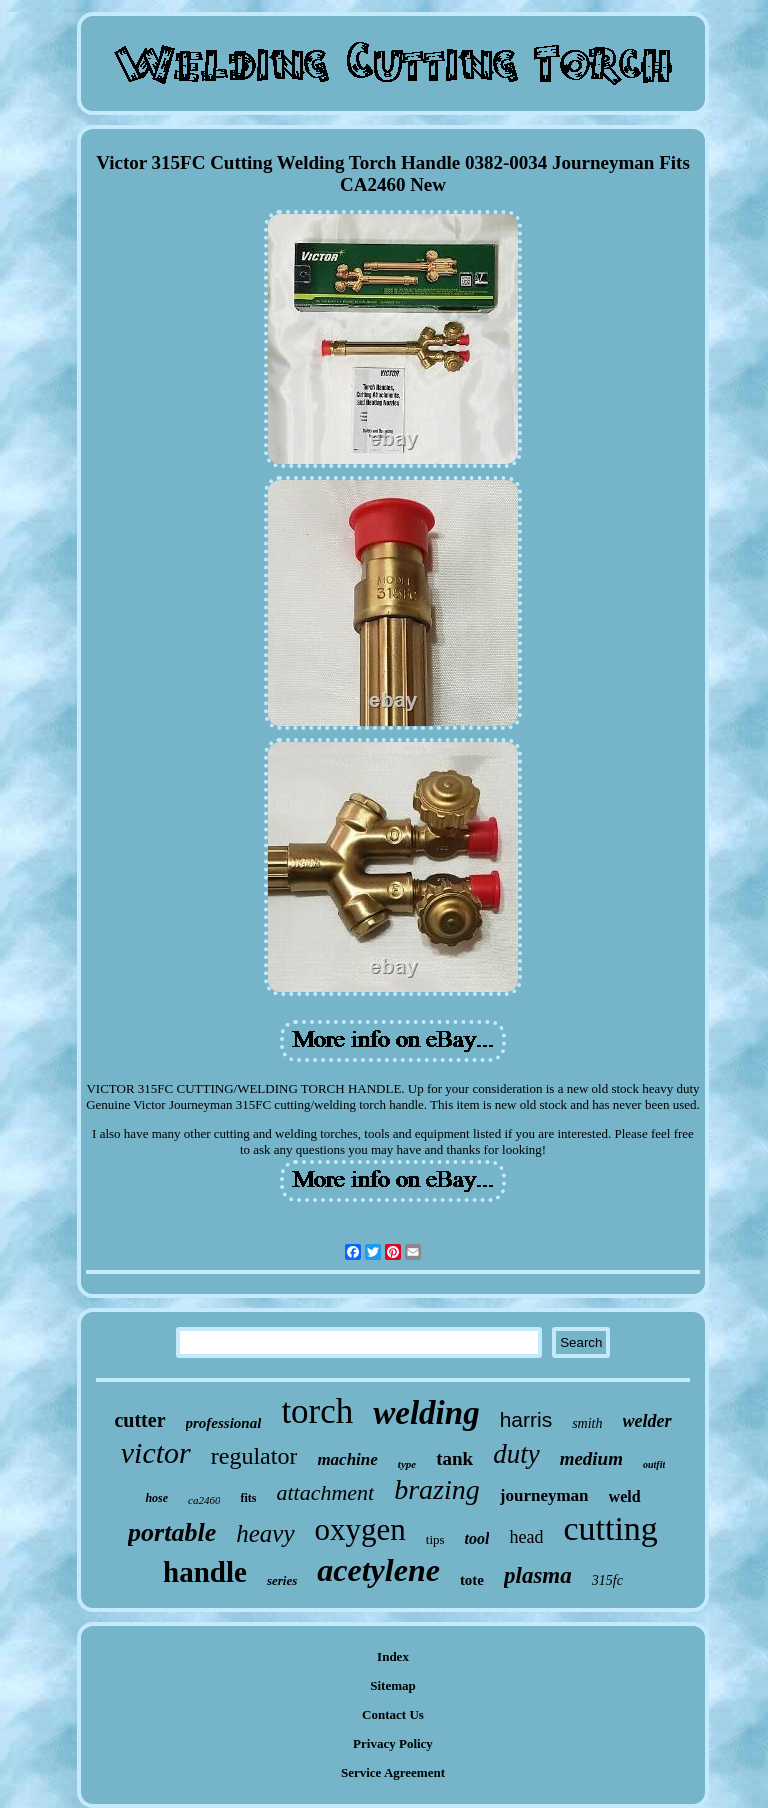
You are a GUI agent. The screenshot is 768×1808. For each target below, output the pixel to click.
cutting (610, 1528)
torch (317, 1411)
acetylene (378, 1570)
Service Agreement (393, 1772)
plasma (538, 1575)
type (407, 1464)
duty (516, 1454)
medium (591, 1458)
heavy (265, 1533)
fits (248, 1498)
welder (647, 1421)
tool (477, 1538)
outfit (654, 1464)
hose (156, 1498)
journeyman (544, 1495)
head (526, 1537)
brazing (437, 1489)
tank (454, 1458)
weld (625, 1496)
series (282, 1580)
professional (224, 1423)
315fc (607, 1580)
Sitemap (393, 1685)
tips (435, 1539)
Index (393, 1656)
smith (587, 1423)
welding (426, 1413)
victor (156, 1452)
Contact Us (393, 1714)
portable (172, 1532)
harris (526, 1419)
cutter (139, 1420)
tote (472, 1580)
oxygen (360, 1529)
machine (347, 1459)
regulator (254, 1456)
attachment (325, 1492)
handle (205, 1572)
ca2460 (204, 1500)
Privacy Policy (393, 1743)
